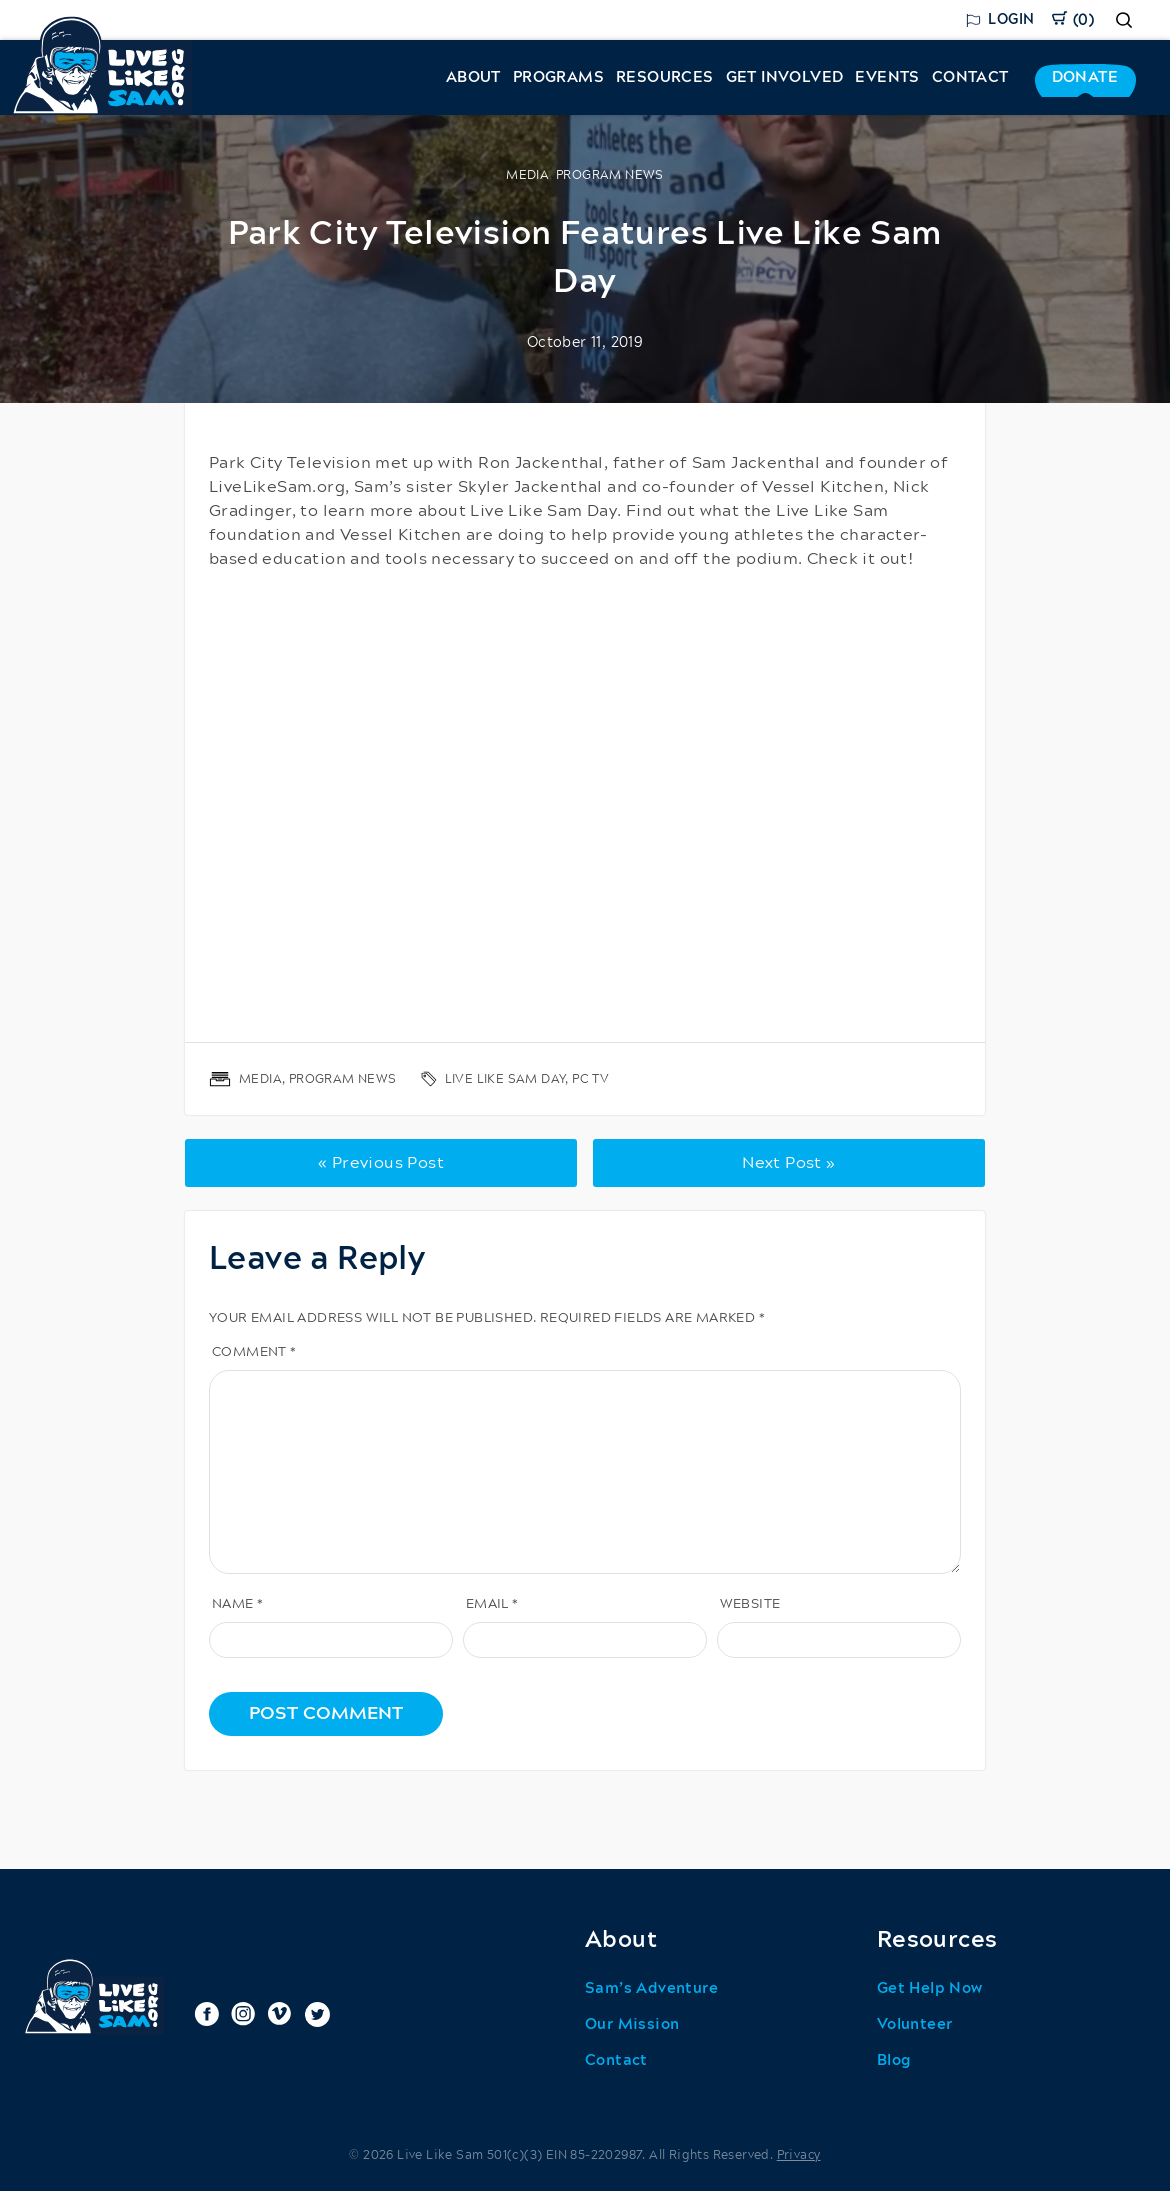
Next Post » (788, 1163)
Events (887, 77)
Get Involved (785, 77)
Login (1011, 20)
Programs (558, 77)
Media (527, 175)
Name (237, 1604)
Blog (894, 2060)
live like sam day (505, 1079)
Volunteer (915, 2024)
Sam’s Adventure (651, 1988)
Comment (254, 1352)
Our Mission (632, 2024)
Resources (665, 77)
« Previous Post (381, 1163)
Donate (1085, 77)
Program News (610, 175)
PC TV (590, 1079)
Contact (970, 77)
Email (492, 1604)
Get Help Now (930, 1988)
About (473, 77)
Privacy (799, 2155)
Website (750, 1604)
